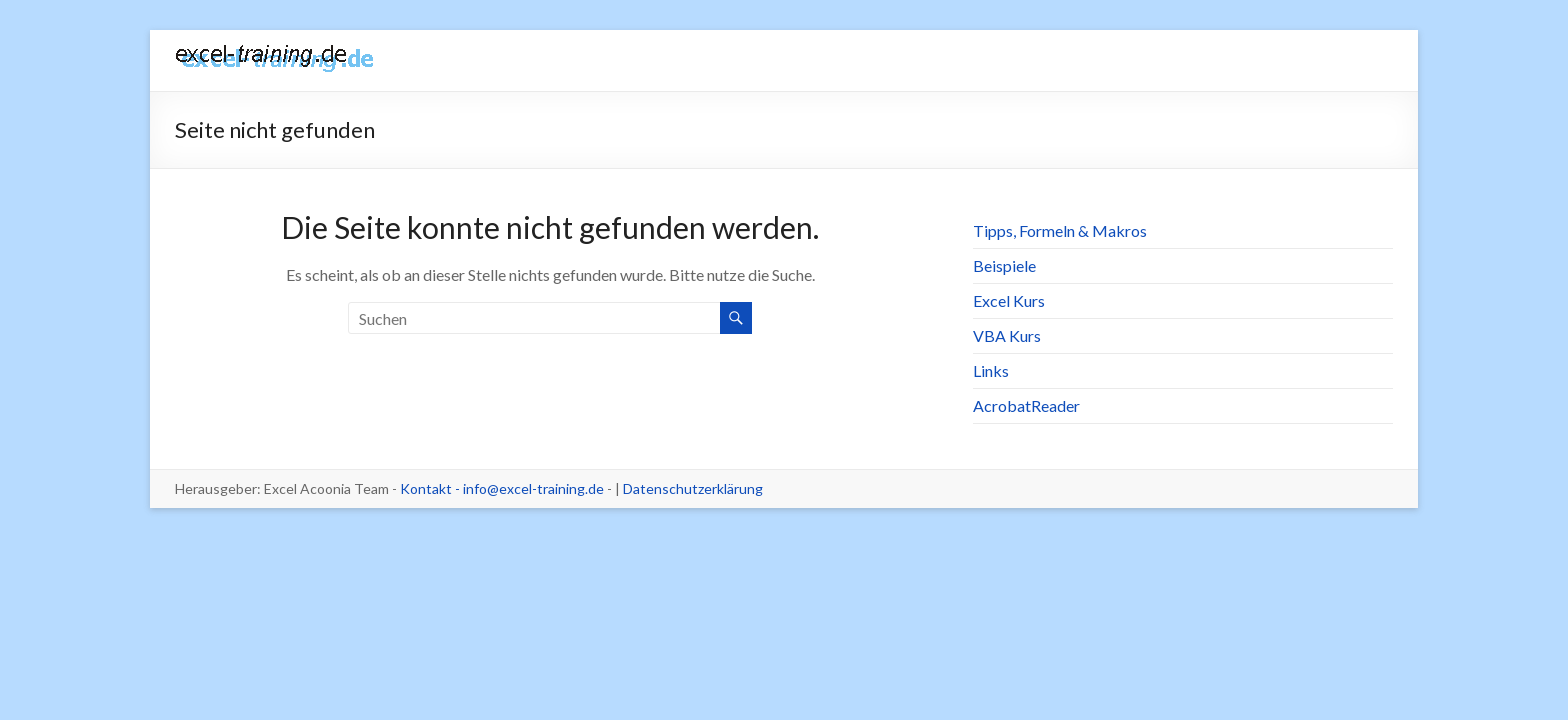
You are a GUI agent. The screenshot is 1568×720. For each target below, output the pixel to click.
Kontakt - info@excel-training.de (502, 488)
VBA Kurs (1007, 335)
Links (991, 370)
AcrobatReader (1026, 405)
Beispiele (1004, 265)
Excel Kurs (1009, 300)
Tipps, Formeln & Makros (1060, 230)
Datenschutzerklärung (693, 488)
